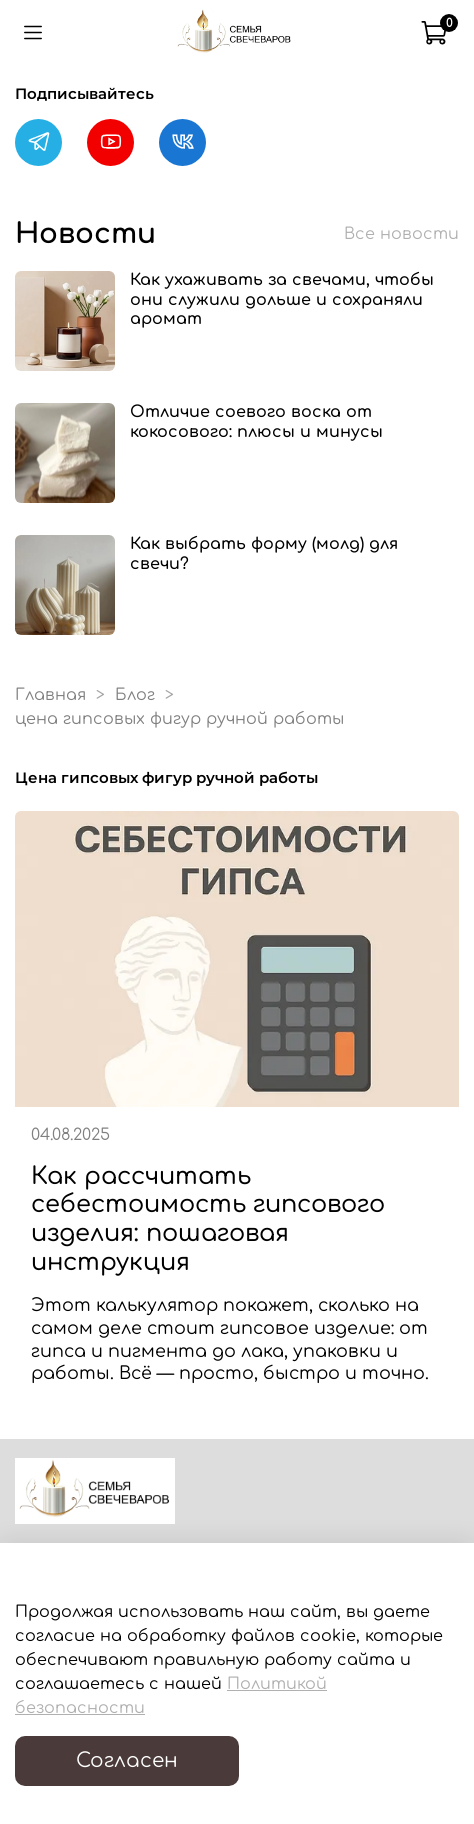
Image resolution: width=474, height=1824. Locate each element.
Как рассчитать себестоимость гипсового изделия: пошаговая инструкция (208, 1219)
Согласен (127, 1760)
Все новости (401, 234)
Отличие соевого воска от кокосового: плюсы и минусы (256, 421)
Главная (50, 695)
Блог (135, 695)
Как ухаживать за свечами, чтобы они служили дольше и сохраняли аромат (282, 299)
